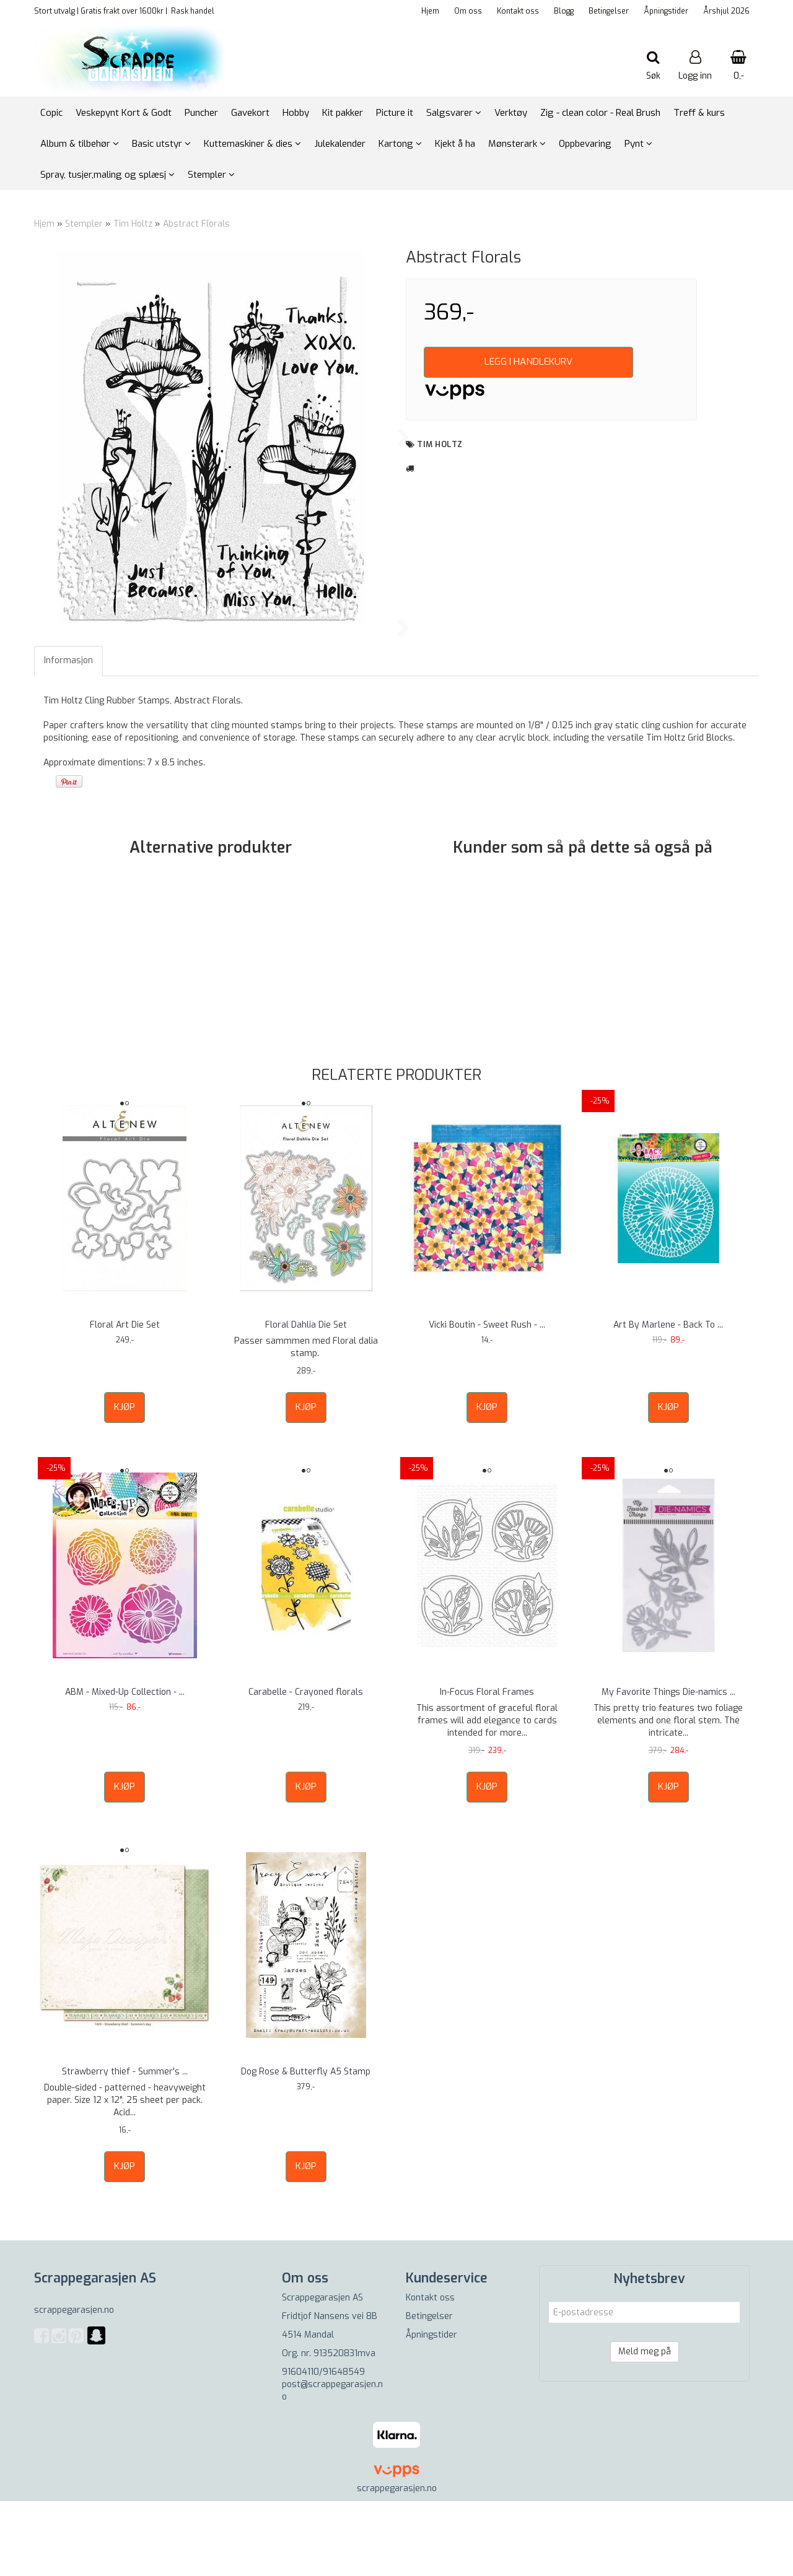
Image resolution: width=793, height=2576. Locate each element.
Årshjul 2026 (726, 11)
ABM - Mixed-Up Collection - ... (125, 1767)
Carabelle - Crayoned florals (305, 1767)
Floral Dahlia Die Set (306, 1400)
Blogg (564, 11)
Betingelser (609, 11)
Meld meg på (644, 2427)
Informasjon (68, 735)
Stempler (84, 224)
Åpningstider (666, 11)
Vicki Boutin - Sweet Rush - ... (487, 1400)
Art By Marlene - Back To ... (668, 1400)
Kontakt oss (518, 11)
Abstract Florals (196, 224)
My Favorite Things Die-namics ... (668, 1767)
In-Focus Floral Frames (487, 1767)
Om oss (468, 11)
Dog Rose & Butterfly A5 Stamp (305, 2146)
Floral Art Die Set (125, 1400)
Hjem (430, 11)
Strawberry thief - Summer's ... (125, 2146)
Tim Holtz (132, 224)
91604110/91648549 (323, 2447)
